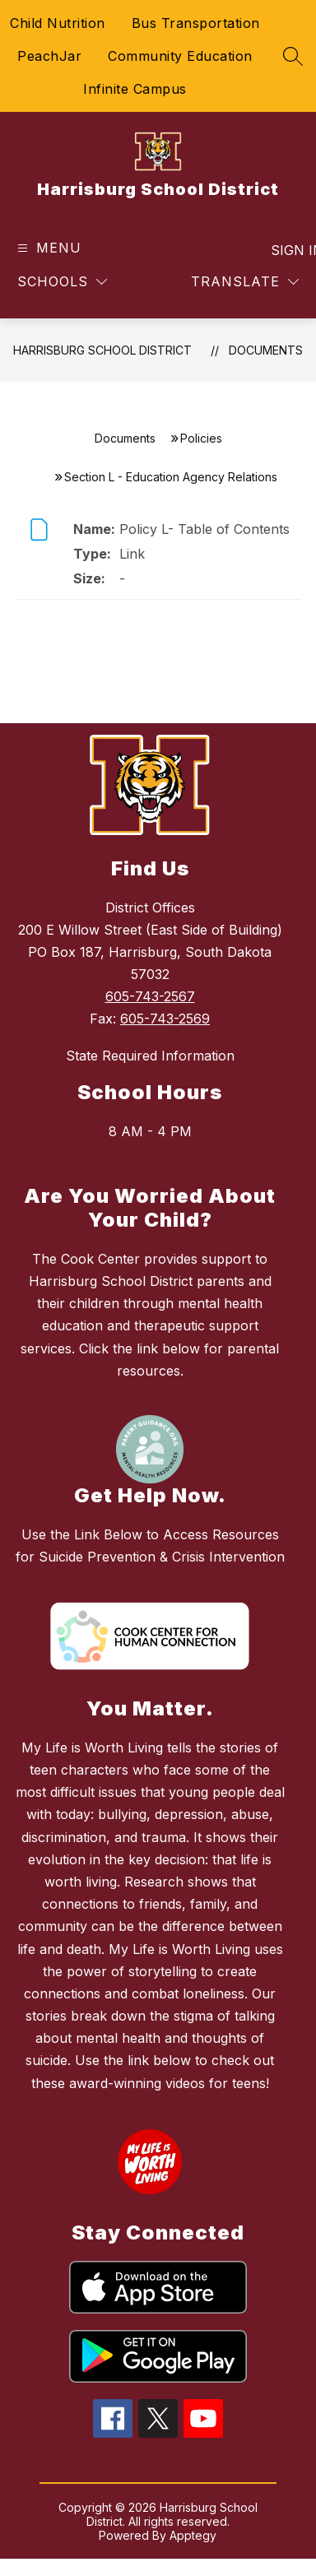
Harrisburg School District (102, 350)
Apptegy (193, 2535)
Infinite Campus (135, 89)
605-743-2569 (165, 1018)
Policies (201, 438)
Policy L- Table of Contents (204, 529)
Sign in (287, 250)
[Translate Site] (245, 282)
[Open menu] (47, 248)
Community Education (180, 56)
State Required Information (150, 1055)
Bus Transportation (196, 23)
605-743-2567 (150, 996)
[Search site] (293, 56)
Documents (266, 350)
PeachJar (49, 56)
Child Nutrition (57, 23)
